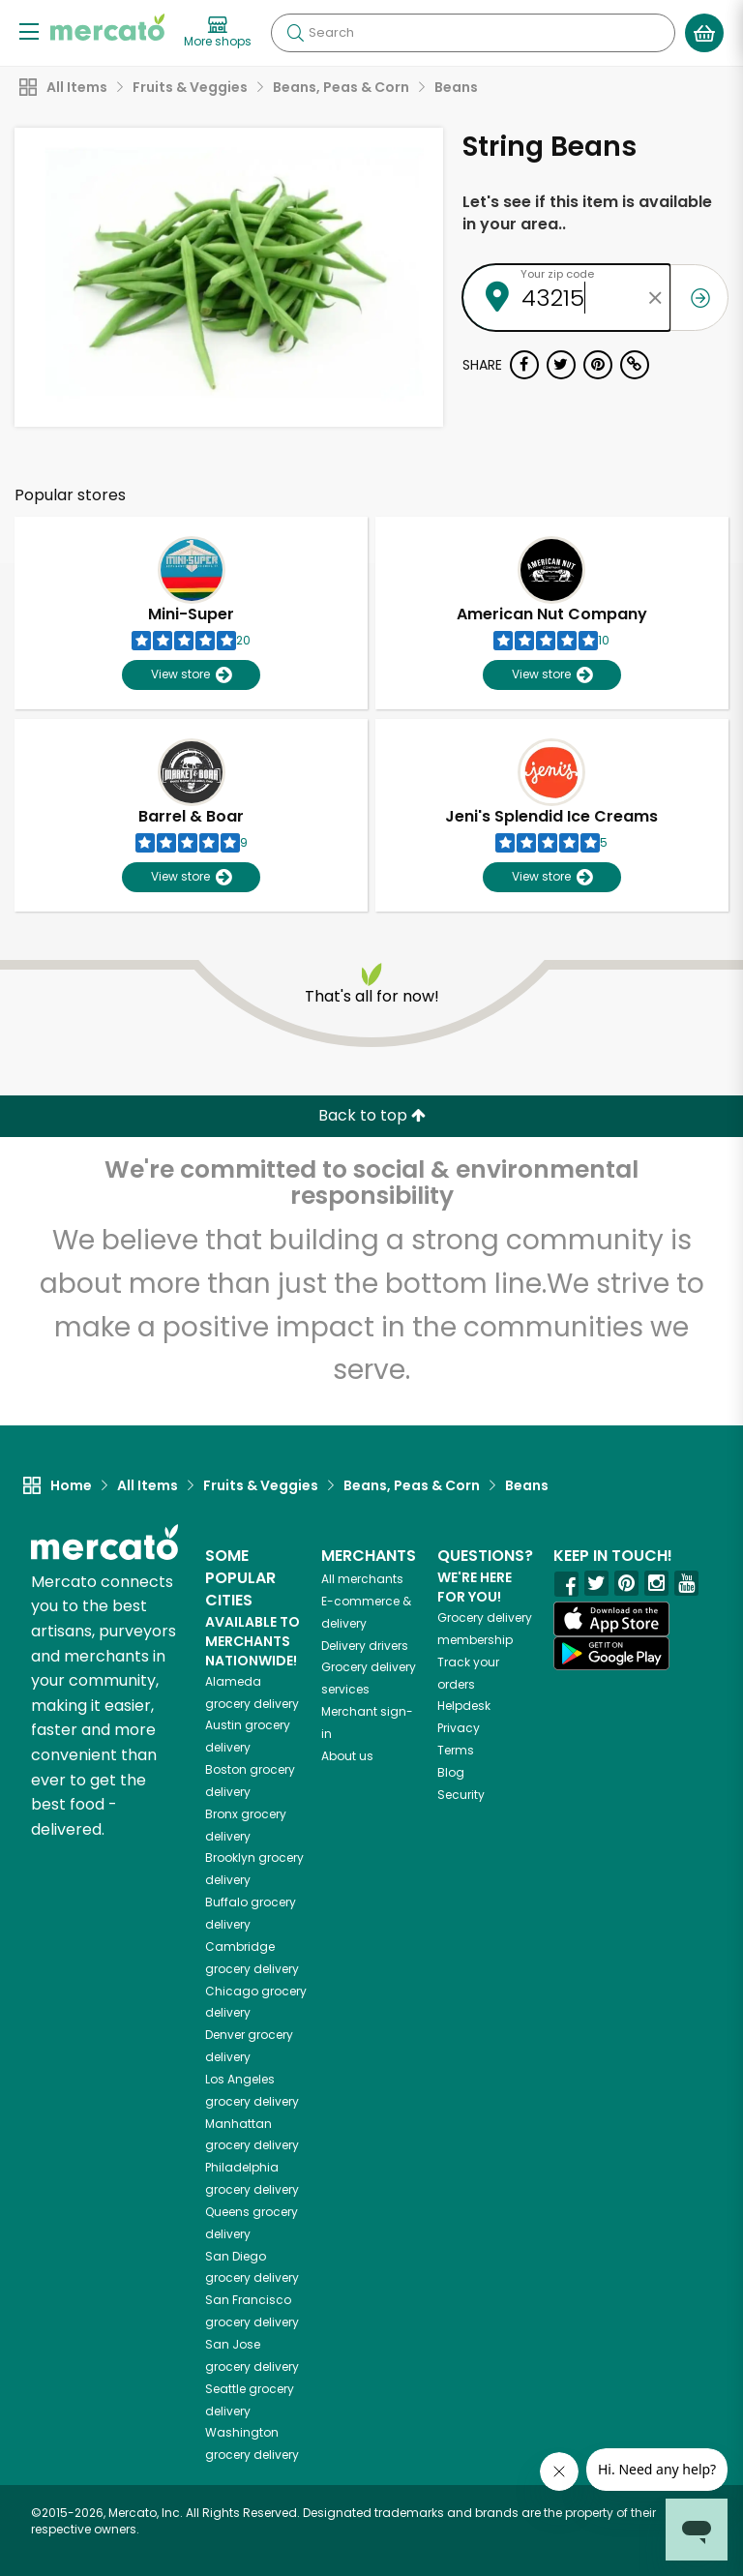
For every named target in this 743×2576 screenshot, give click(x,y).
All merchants (362, 1579)
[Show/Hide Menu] (29, 30)
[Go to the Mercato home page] (107, 27)
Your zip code (557, 274)
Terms (455, 1750)
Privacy (458, 1728)
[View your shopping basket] (704, 33)
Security (461, 1794)
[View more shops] (218, 32)
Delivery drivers (364, 1645)
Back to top (372, 1115)
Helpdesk (463, 1705)
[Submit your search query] (295, 33)
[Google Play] (611, 1653)
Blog (450, 1772)
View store (191, 675)
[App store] (611, 1619)
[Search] (473, 33)
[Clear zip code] (655, 297)
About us (347, 1756)
